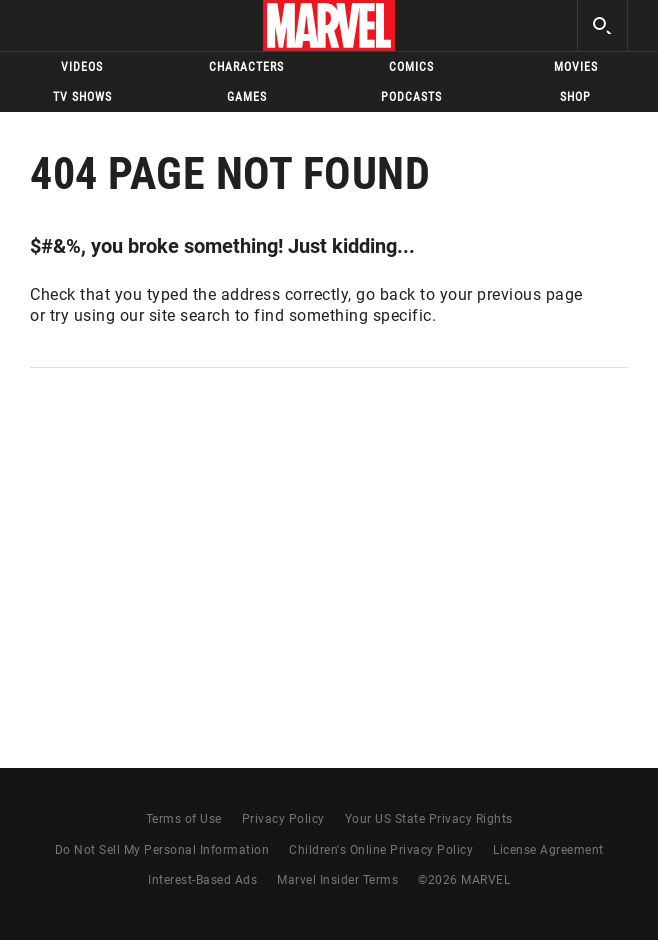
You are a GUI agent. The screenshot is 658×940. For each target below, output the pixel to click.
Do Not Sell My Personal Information (162, 850)
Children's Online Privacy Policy (381, 850)
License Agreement (548, 850)
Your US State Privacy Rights (429, 819)
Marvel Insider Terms (337, 880)
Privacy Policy (283, 819)
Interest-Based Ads (202, 880)
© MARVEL (464, 880)
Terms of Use (184, 819)
